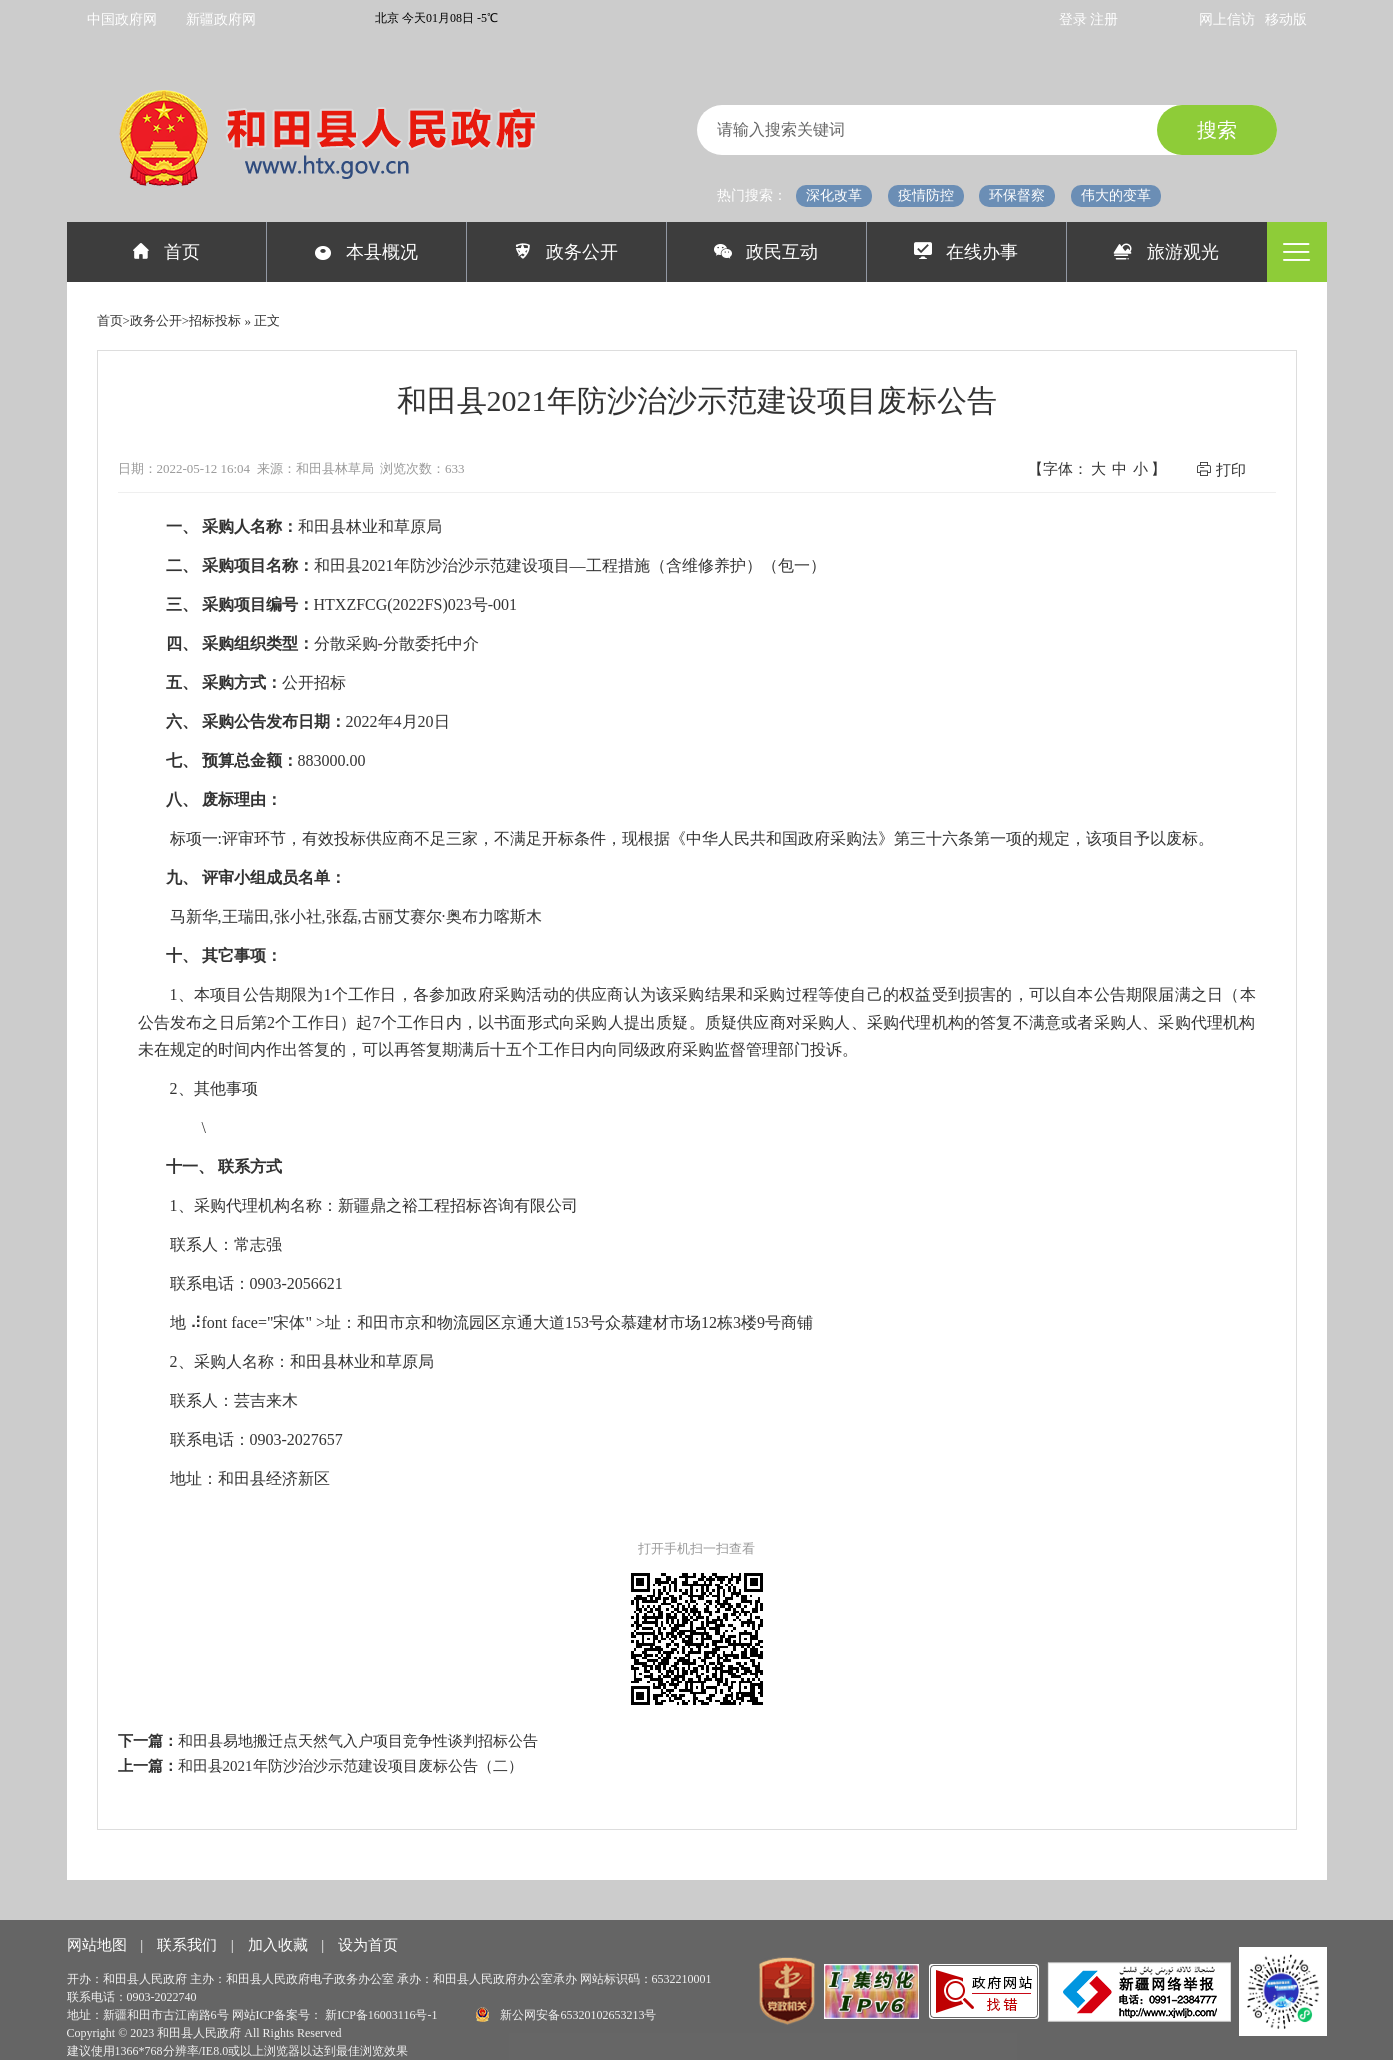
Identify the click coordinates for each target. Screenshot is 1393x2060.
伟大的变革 (1116, 195)
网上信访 (1227, 19)
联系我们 (189, 1945)
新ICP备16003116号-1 (382, 2015)
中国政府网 (122, 19)
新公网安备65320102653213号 (566, 2014)
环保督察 (1017, 195)
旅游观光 (1166, 252)
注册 (1104, 19)
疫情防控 (926, 195)
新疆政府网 (221, 19)
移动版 (1286, 19)
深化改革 (834, 195)
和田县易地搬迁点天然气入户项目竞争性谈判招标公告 (358, 1741)
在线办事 (966, 252)
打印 (1221, 469)
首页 (166, 252)
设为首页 (368, 1945)
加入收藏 (280, 1945)
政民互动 (766, 252)
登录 (1075, 19)
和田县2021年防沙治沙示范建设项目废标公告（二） (350, 1766)
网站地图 (99, 1945)
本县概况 (366, 252)
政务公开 (566, 252)
